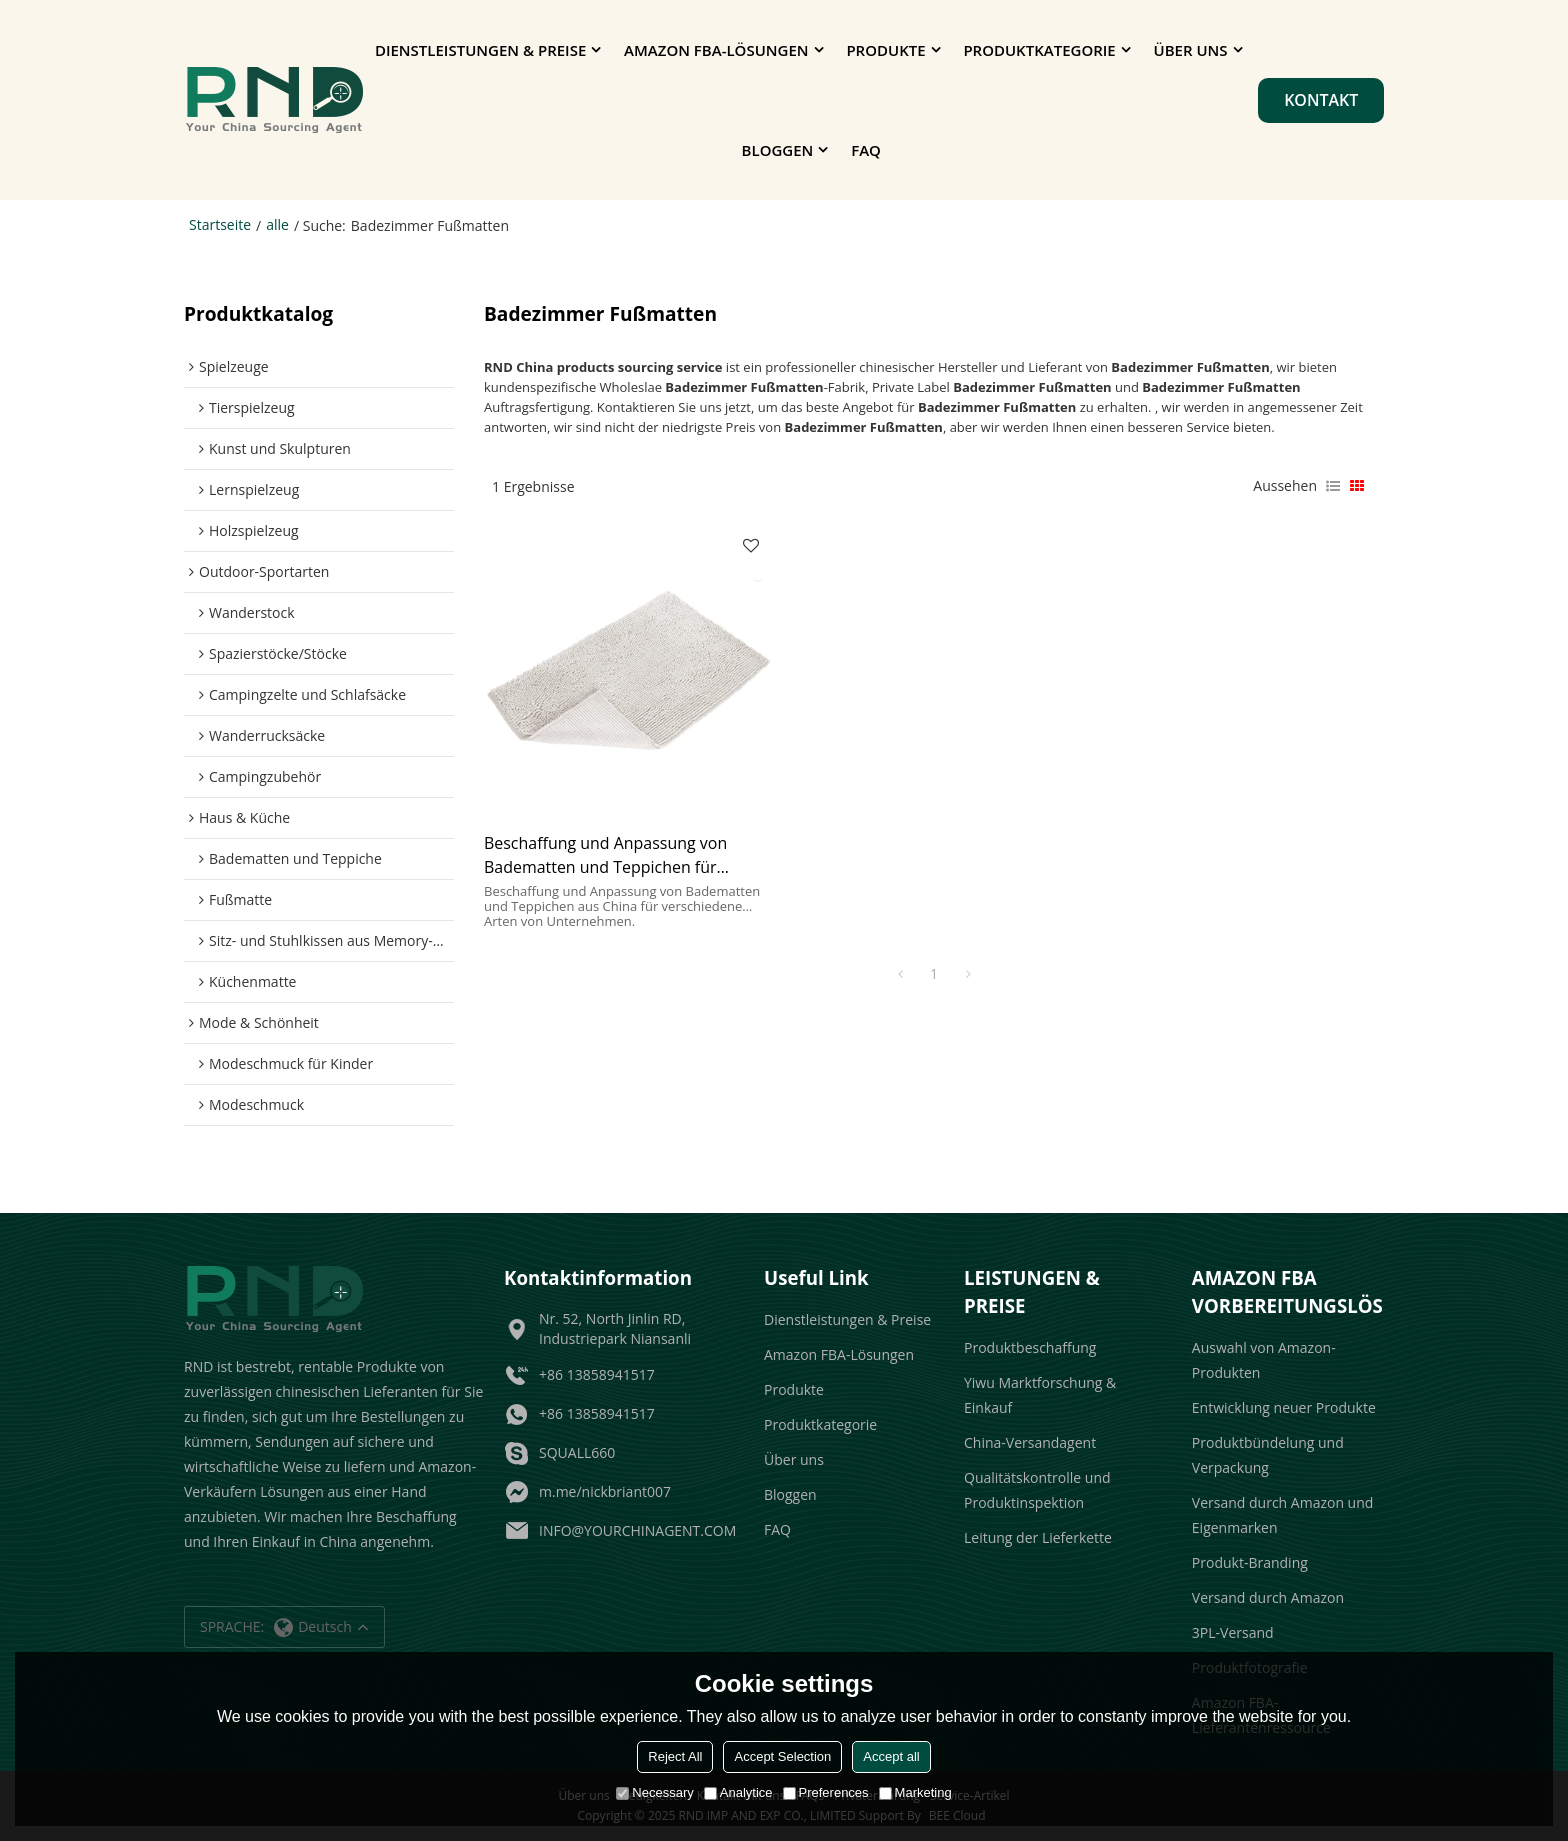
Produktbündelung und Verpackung (1268, 1455)
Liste (1333, 486)
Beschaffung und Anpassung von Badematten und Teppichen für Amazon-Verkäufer (605, 856)
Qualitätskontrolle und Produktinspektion (1037, 1490)
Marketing (915, 1792)
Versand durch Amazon (1268, 1597)
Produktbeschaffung (1030, 1347)
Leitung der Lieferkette (1038, 1537)
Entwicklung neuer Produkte (1284, 1407)
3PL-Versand (1233, 1632)
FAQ (866, 150)
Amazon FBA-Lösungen (716, 50)
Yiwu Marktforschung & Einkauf (1040, 1395)
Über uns (1191, 50)
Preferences (826, 1792)
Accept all (891, 1756)
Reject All (675, 1756)
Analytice (738, 1792)
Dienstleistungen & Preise (480, 50)
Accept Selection (782, 1756)
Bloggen (778, 150)
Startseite (220, 224)
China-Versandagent (1030, 1442)
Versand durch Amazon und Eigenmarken (1283, 1515)
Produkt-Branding (1250, 1562)
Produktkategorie (1039, 50)
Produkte (885, 50)
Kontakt (1321, 100)
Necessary (654, 1792)
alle (277, 224)
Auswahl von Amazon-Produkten (1264, 1360)
